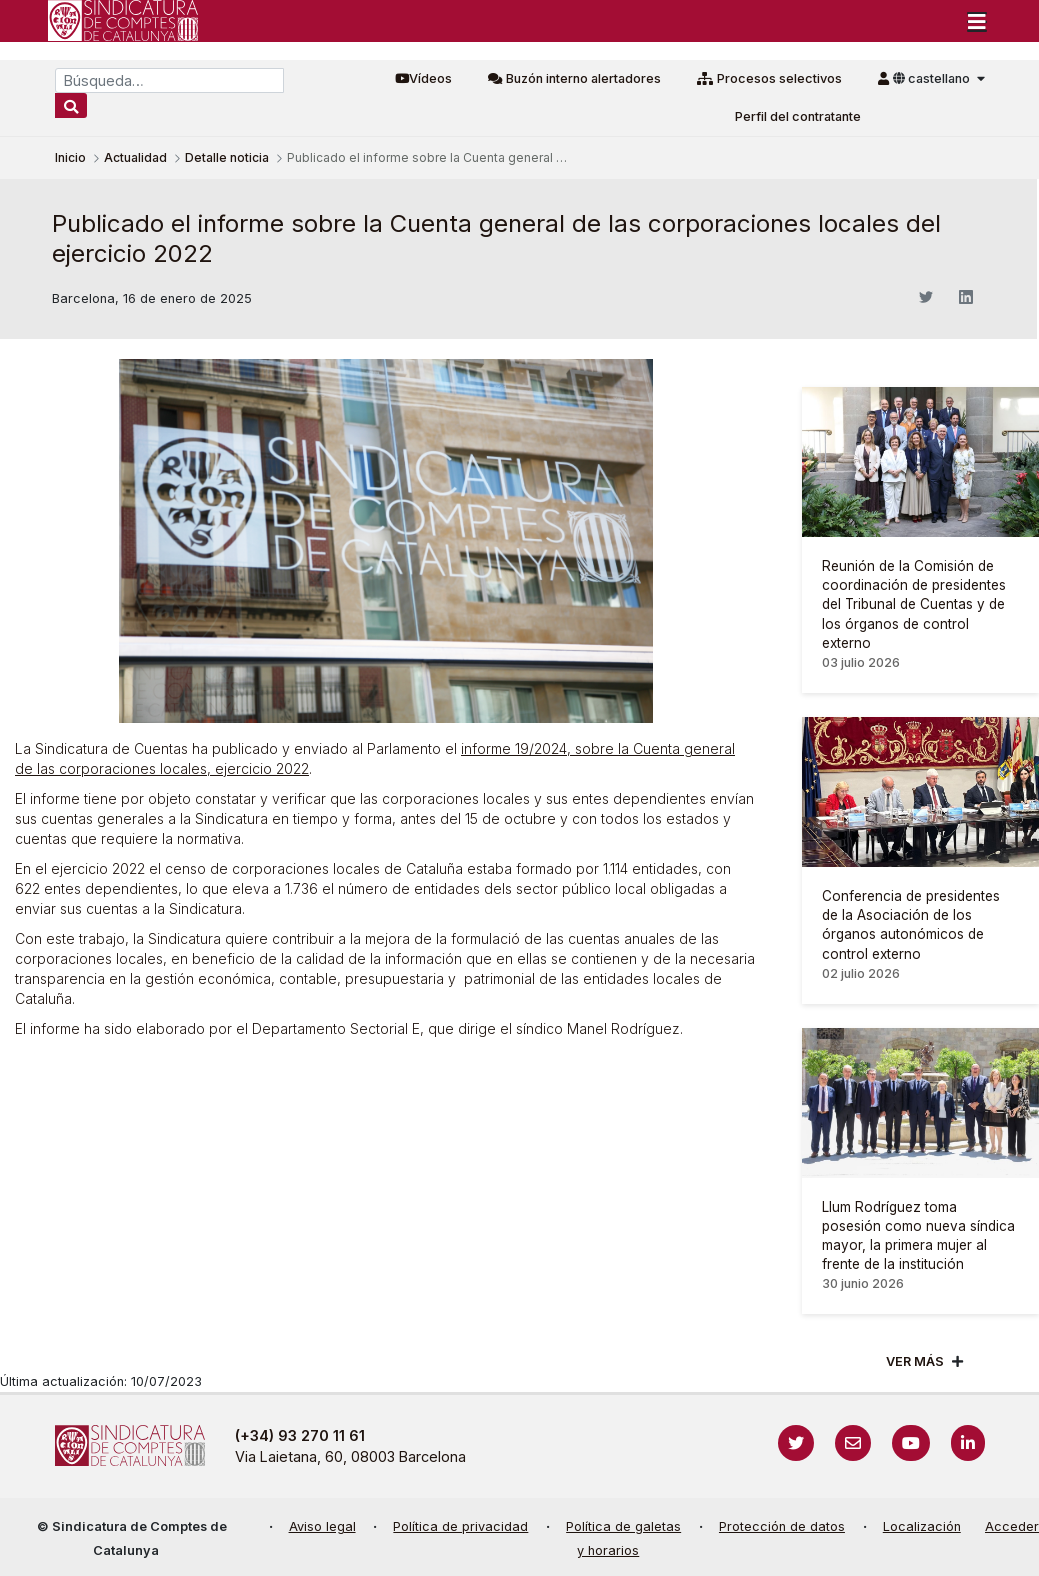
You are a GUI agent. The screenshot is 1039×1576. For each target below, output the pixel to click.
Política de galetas (623, 1526)
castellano (933, 78)
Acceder (1012, 1526)
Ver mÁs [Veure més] (915, 1361)
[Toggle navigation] (977, 21)
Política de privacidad (460, 1526)
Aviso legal (322, 1526)
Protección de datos (782, 1526)
